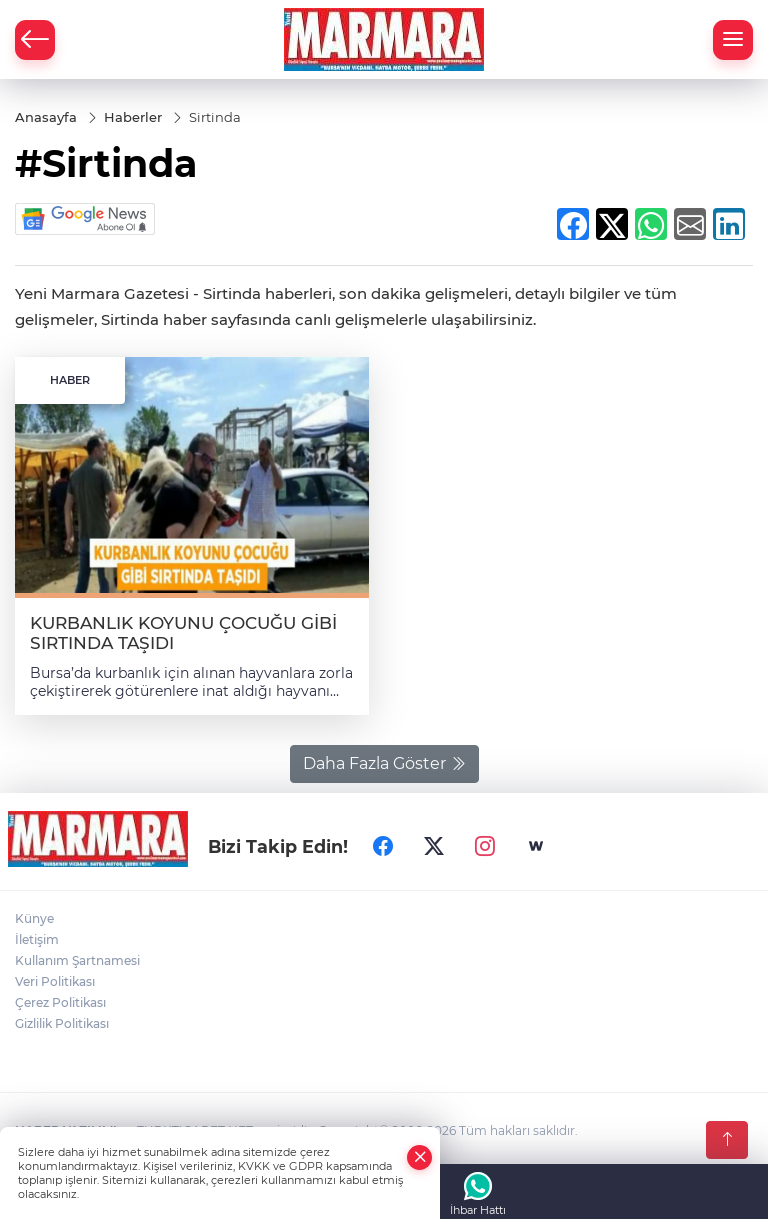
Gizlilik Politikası (62, 1023)
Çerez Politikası (60, 1002)
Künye (34, 918)
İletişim (37, 939)
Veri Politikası (55, 981)
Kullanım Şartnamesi (77, 960)
